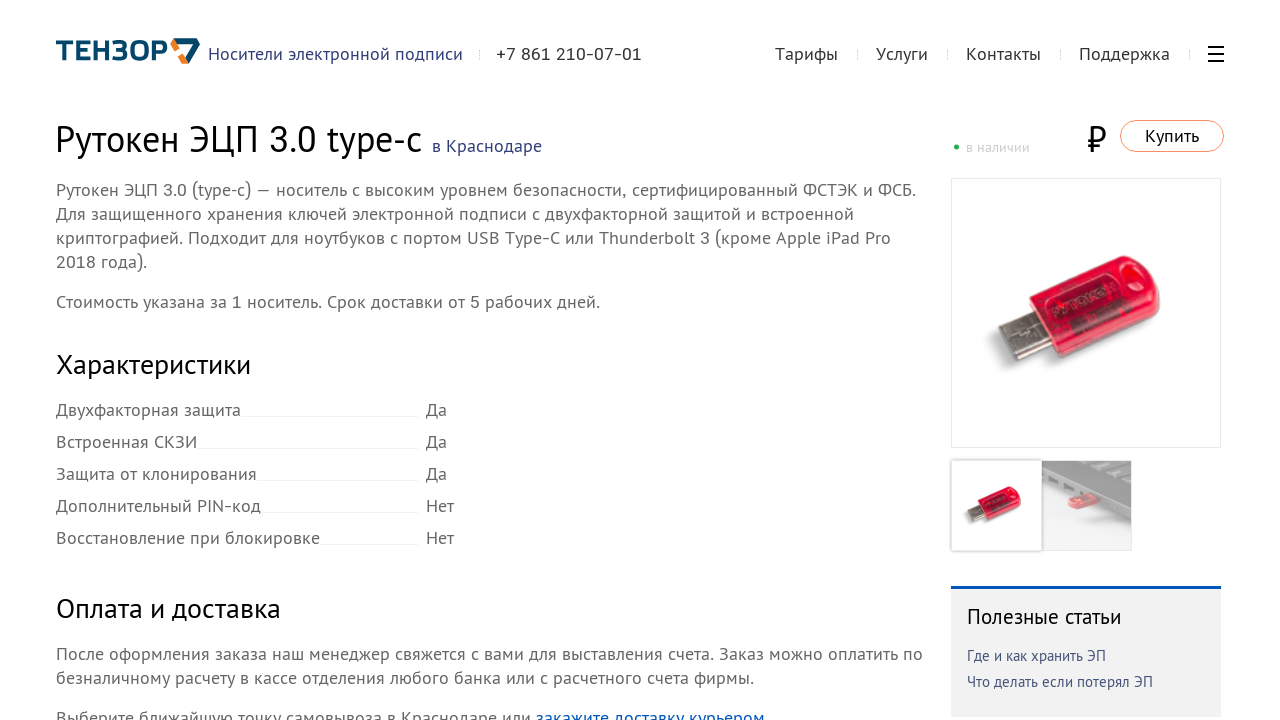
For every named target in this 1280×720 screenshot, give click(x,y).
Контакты (1003, 53)
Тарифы (806, 53)
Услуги (902, 53)
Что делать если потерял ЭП (1060, 681)
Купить (1172, 135)
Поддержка (1124, 53)
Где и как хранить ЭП (1036, 655)
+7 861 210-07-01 (569, 54)
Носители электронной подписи (335, 53)
